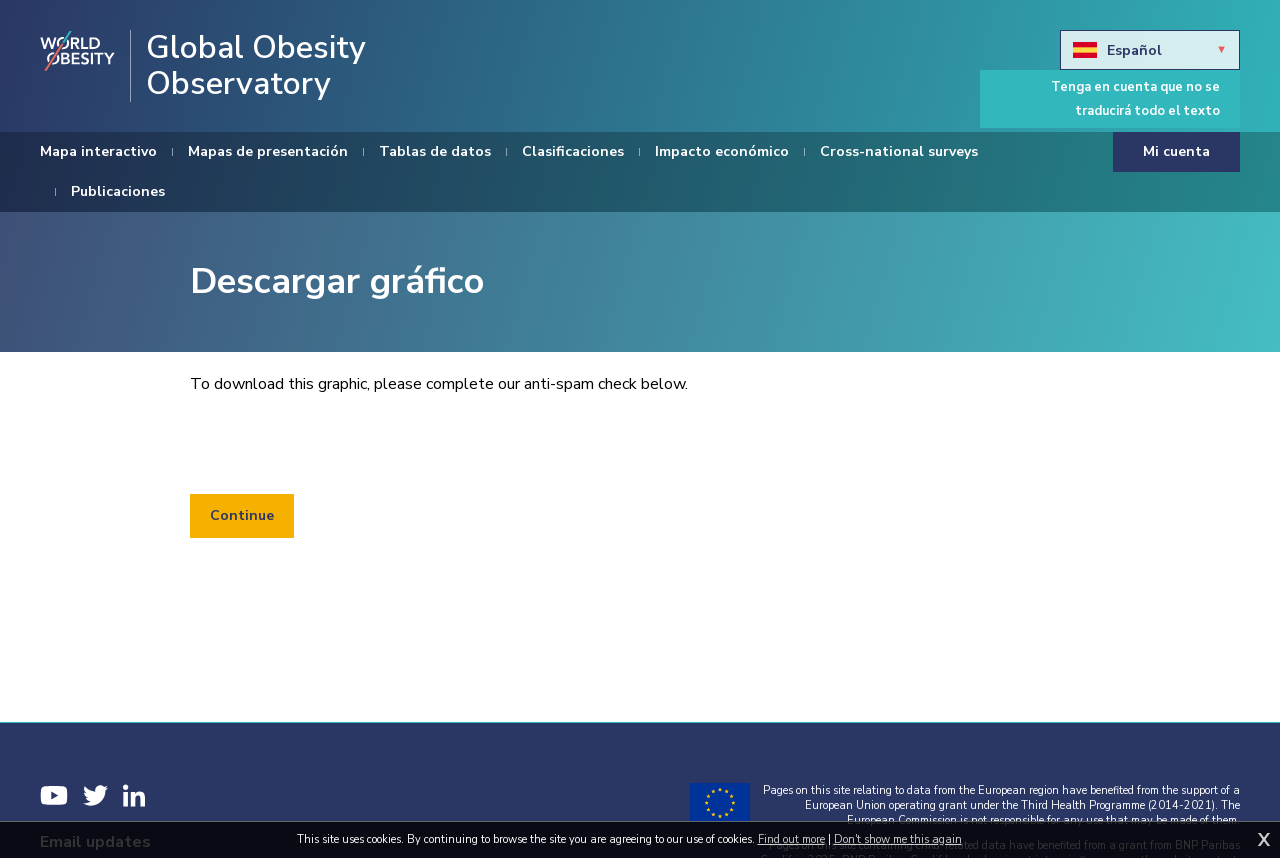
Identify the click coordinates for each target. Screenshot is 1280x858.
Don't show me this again (898, 839)
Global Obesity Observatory (256, 66)
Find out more (791, 839)
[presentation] (342, 445)
